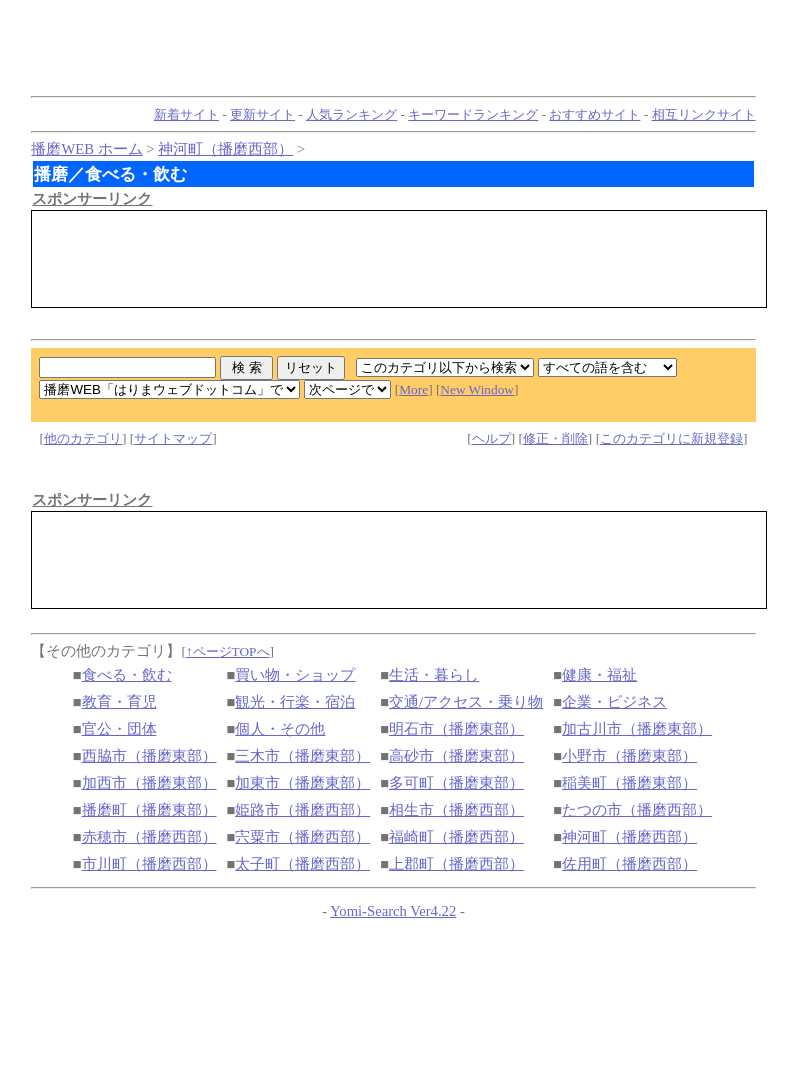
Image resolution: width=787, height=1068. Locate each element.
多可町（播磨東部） (456, 783)
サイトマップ (173, 438)
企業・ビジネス (614, 702)
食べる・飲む (127, 675)
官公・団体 (119, 729)
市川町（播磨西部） (149, 864)
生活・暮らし (434, 675)
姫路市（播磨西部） (302, 810)
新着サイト (186, 114)
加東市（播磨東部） (302, 783)
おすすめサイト (594, 114)
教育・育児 (119, 702)
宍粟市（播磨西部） (302, 837)
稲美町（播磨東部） (629, 783)
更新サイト (262, 114)
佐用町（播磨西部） (629, 864)
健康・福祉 (599, 675)
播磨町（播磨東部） (149, 810)
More (413, 389)
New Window (477, 389)
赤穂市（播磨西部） (149, 837)
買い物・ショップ (295, 675)
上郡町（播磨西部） (456, 864)
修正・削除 (555, 438)
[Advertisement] (399, 259)
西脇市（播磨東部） (149, 756)
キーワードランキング (473, 114)
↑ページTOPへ (228, 651)
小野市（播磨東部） (629, 756)
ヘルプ (491, 438)
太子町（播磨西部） (302, 864)
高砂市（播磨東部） (456, 756)
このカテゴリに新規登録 (671, 438)
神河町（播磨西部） (225, 149)
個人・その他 (280, 729)
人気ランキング (351, 114)
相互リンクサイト (704, 114)
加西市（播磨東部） (149, 783)
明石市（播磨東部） (456, 729)
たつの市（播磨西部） (637, 810)
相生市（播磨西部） (456, 810)
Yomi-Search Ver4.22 (393, 911)
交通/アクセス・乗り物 (466, 702)
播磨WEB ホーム (86, 149)
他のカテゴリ (83, 438)
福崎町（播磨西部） (456, 837)
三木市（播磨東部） (302, 756)
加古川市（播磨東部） (637, 729)
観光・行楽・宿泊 (295, 702)
